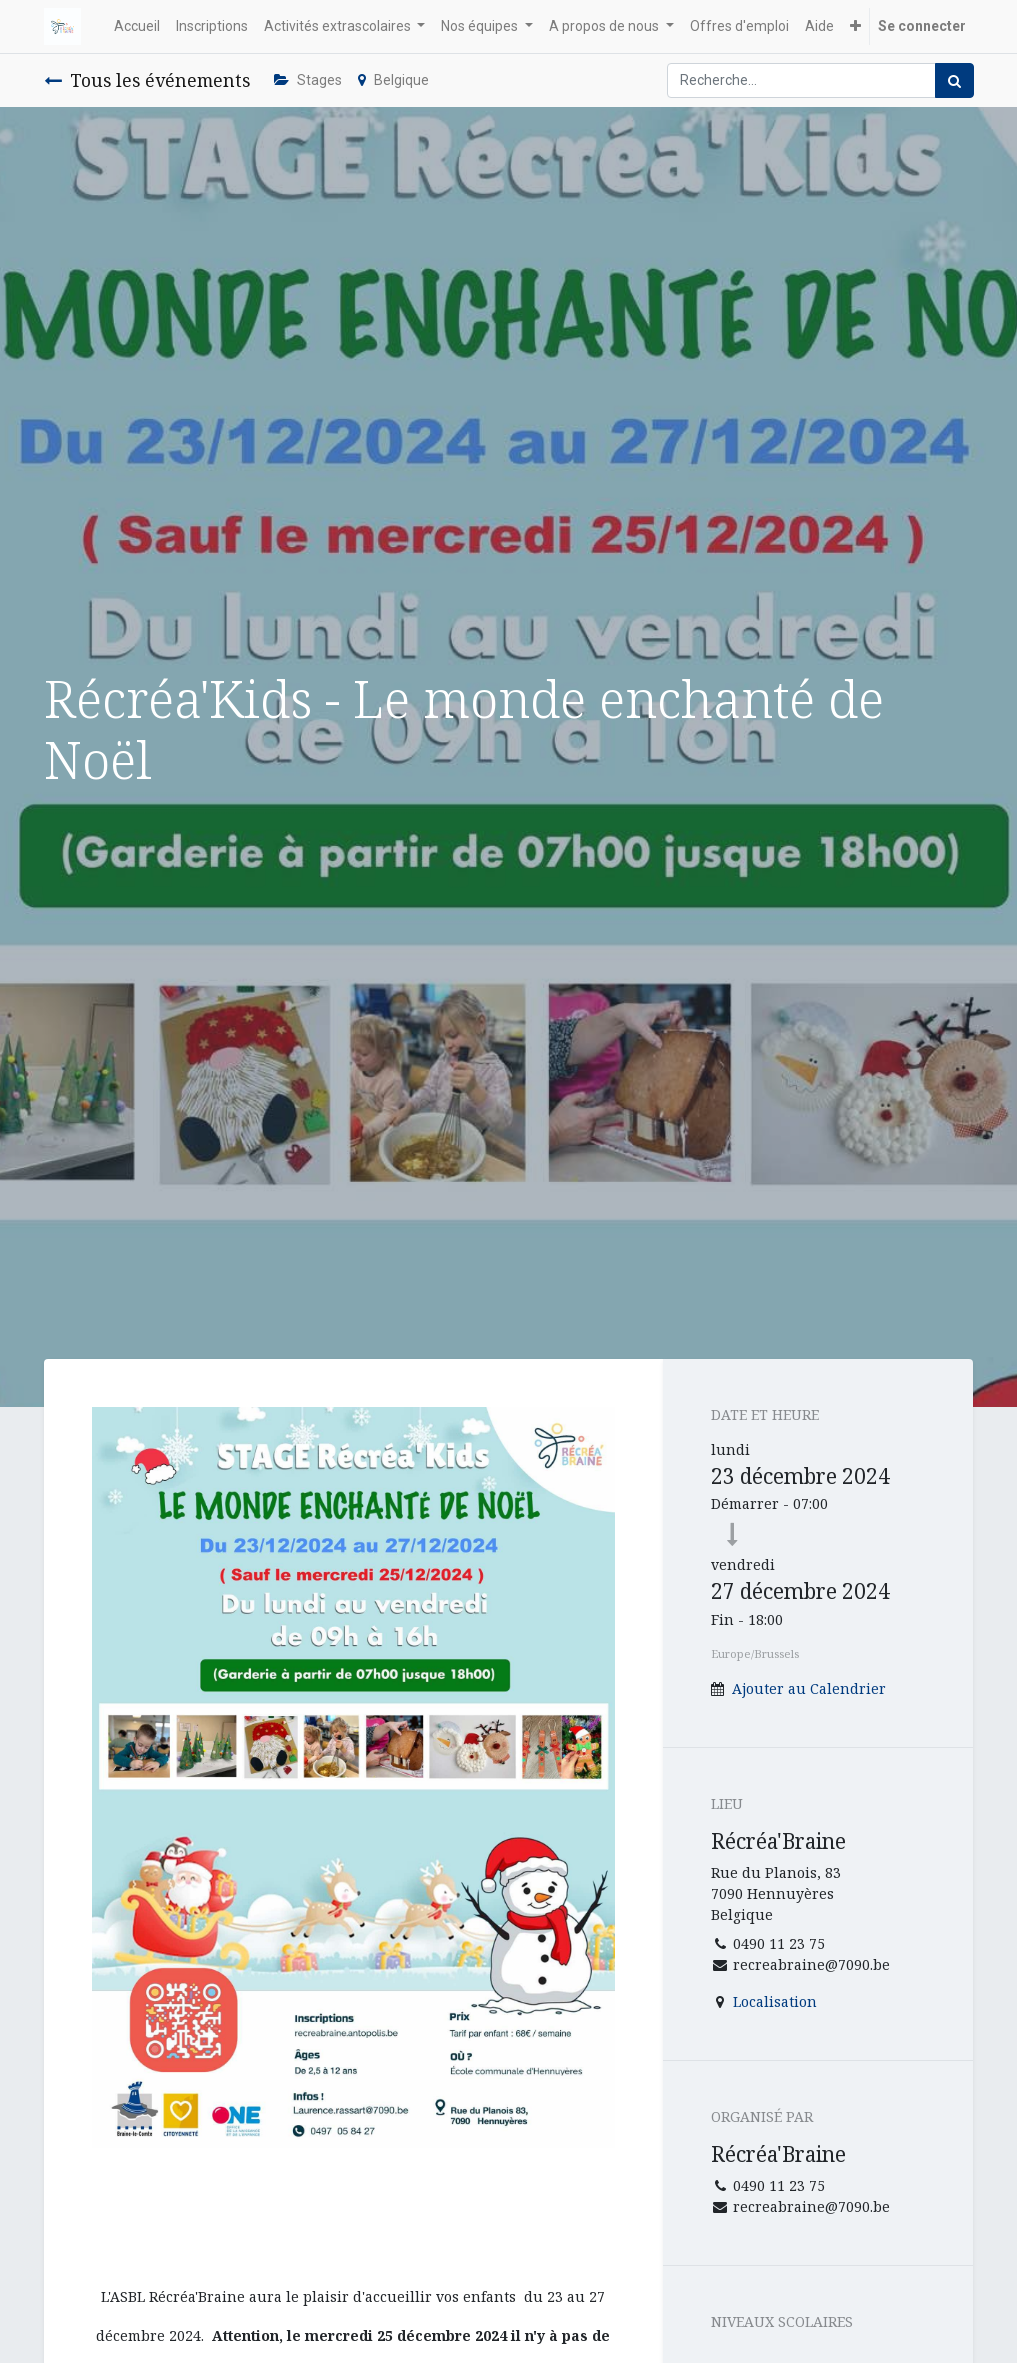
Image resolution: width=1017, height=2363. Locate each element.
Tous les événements (147, 80)
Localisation (775, 2001)
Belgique (393, 80)
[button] (855, 26)
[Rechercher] (954, 80)
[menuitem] (137, 26)
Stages (308, 80)
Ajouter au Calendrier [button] (809, 1688)
